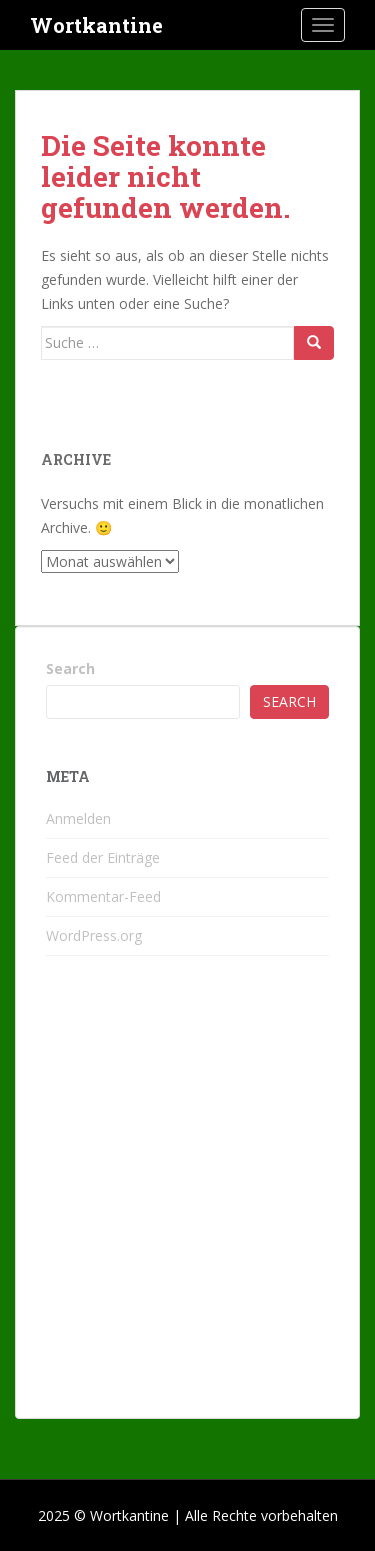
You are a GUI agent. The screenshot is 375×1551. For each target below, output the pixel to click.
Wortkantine (96, 25)
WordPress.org (94, 935)
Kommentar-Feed (103, 896)
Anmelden (78, 818)
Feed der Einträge (103, 857)
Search (70, 668)
